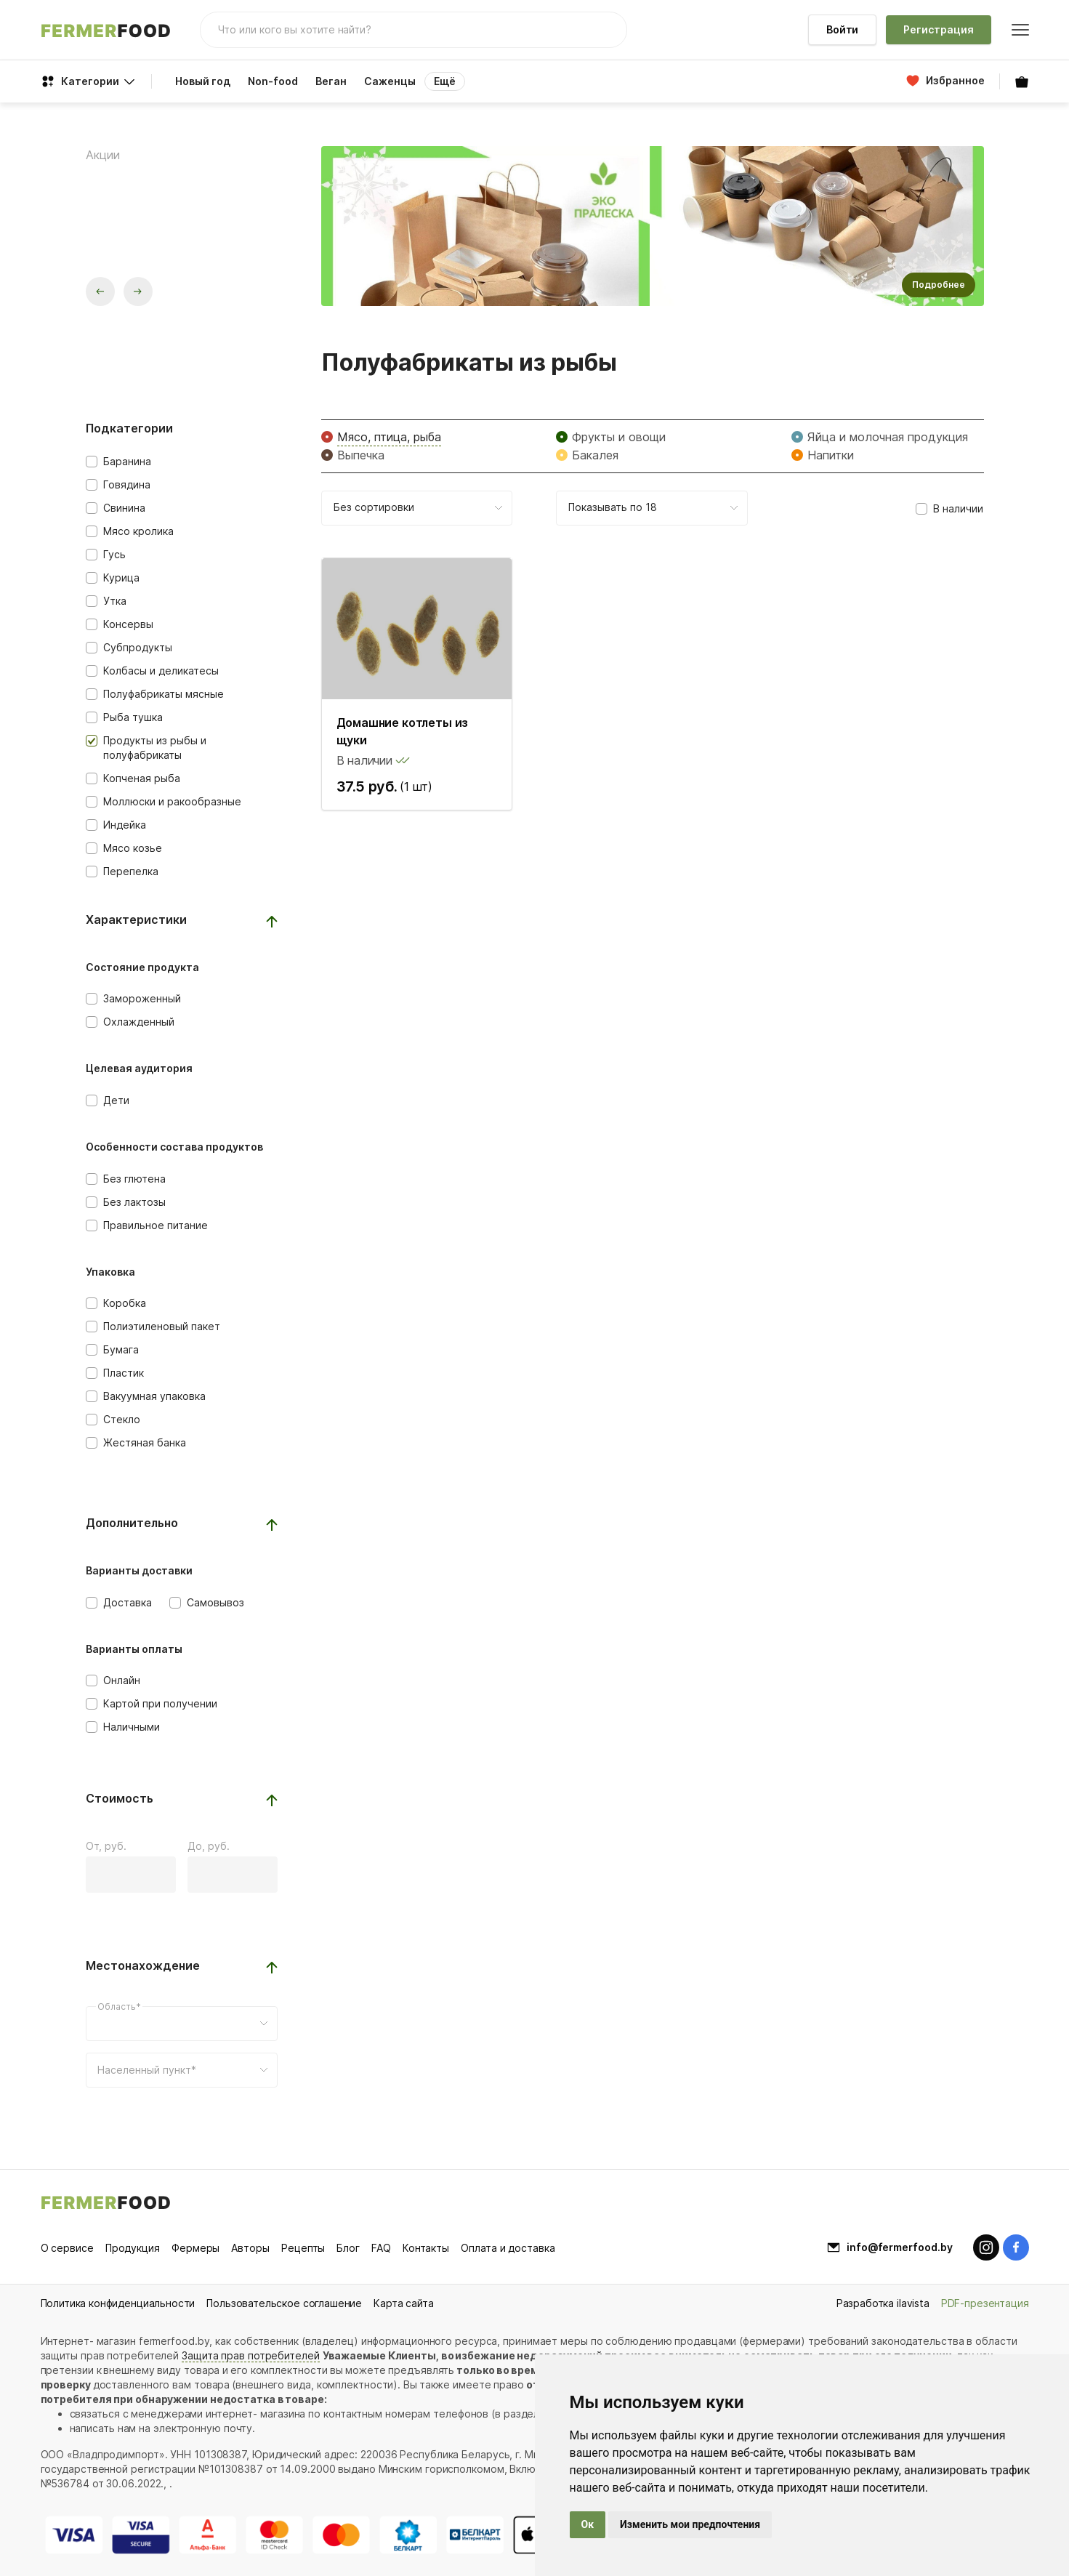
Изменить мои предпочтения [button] (690, 2524)
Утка (114, 601)
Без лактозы (134, 1202)
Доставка (127, 1602)
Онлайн (121, 1680)
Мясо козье (132, 848)
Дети (116, 1100)
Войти (842, 29)
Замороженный (142, 998)
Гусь (114, 554)
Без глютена (134, 1178)
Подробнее (938, 284)
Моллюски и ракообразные (172, 801)
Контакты (426, 2248)
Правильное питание (155, 1225)
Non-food (273, 81)
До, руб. (208, 1846)
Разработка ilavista (882, 2303)
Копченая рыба (141, 778)
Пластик (123, 1373)
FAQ (381, 2248)
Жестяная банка (144, 1442)
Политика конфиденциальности (118, 2303)
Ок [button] (587, 2524)
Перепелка (130, 871)
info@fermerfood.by (900, 2247)
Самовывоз (215, 1602)
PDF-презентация (985, 2303)
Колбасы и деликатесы (161, 670)
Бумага (121, 1349)
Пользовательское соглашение (284, 2303)
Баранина (127, 461)
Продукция (132, 2248)
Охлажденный (138, 1021)
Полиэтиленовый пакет (161, 1326)
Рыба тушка (133, 717)
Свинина (124, 508)
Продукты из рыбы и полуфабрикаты (154, 747)
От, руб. (106, 1846)
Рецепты (303, 2248)
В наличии (958, 508)
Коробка (124, 1303)
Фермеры (195, 2248)
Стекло (121, 1419)
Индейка (124, 824)
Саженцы (390, 81)
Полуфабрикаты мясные (163, 694)
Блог (348, 2248)
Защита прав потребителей (251, 2355)
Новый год (202, 81)
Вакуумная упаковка (154, 1396)
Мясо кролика (138, 531)
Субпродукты (137, 647)
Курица (121, 577)
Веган (331, 81)
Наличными (131, 1726)
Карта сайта (403, 2303)
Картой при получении (160, 1703)
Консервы (128, 624)
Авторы (250, 2248)
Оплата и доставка (508, 2248)
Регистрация (938, 29)
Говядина (126, 484)
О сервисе (67, 2248)
